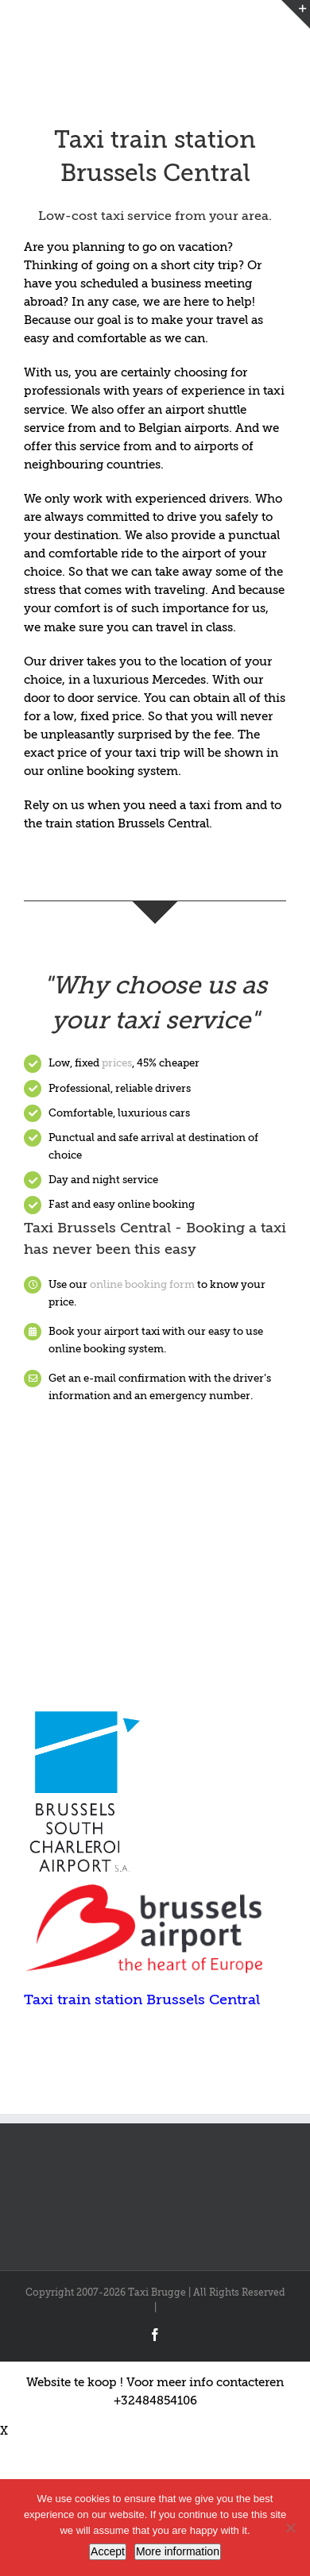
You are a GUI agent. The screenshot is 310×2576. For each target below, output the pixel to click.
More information (177, 2551)
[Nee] (290, 2528)
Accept (108, 2551)
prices (117, 1063)
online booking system (111, 771)
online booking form (142, 1284)
